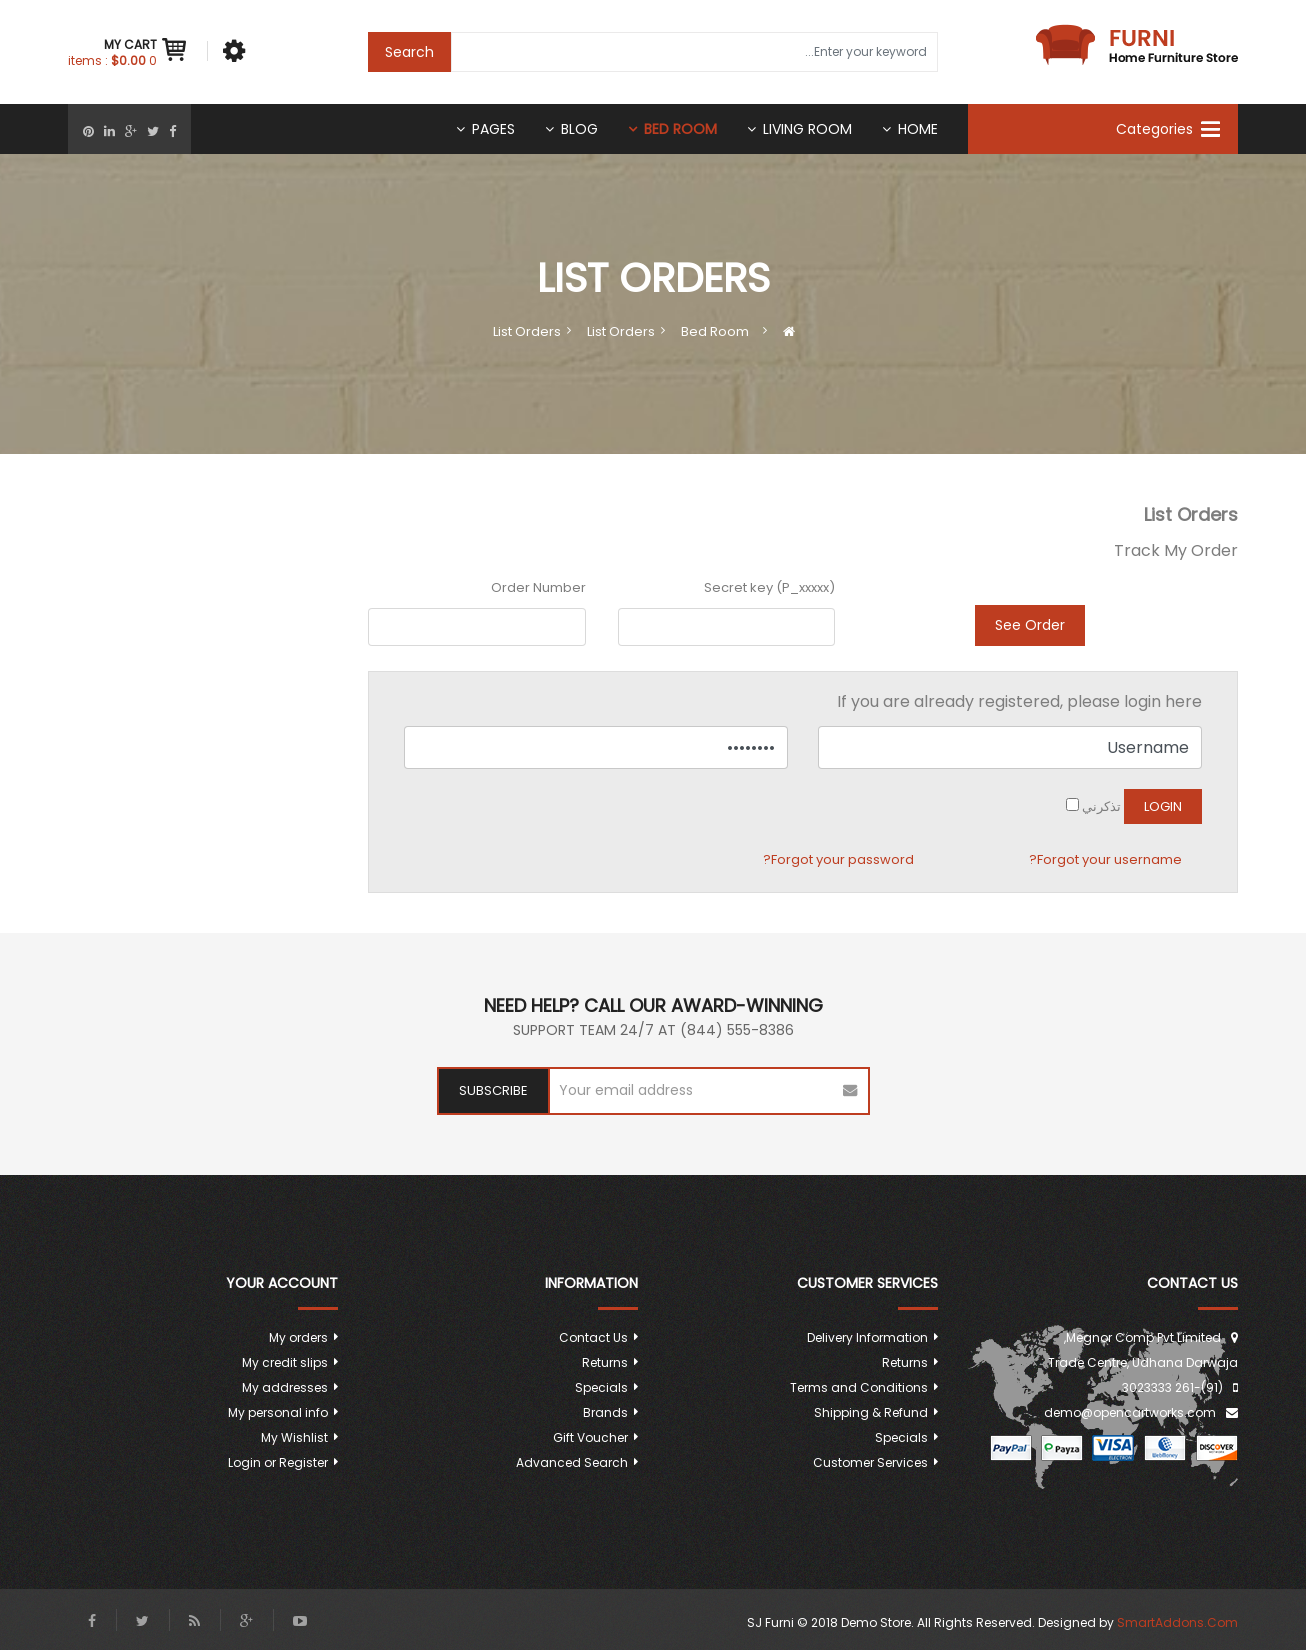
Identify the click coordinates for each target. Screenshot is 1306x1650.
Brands (605, 1412)
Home (918, 129)
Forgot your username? (1105, 859)
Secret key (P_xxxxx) (769, 587)
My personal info (278, 1412)
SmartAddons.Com (1177, 1622)
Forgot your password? (838, 859)
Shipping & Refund (871, 1412)
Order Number (538, 587)
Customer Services (870, 1462)
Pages (493, 129)
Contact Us (593, 1337)
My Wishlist (294, 1437)
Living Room (807, 129)
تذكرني (1101, 806)
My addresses (285, 1387)
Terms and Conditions (859, 1387)
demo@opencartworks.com (1130, 1412)
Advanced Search (572, 1462)
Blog (579, 129)
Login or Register (278, 1462)
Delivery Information (867, 1337)
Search (409, 52)
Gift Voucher (590, 1437)
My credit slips (285, 1362)
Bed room (680, 129)
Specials (901, 1437)
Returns (905, 1362)
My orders (298, 1337)
